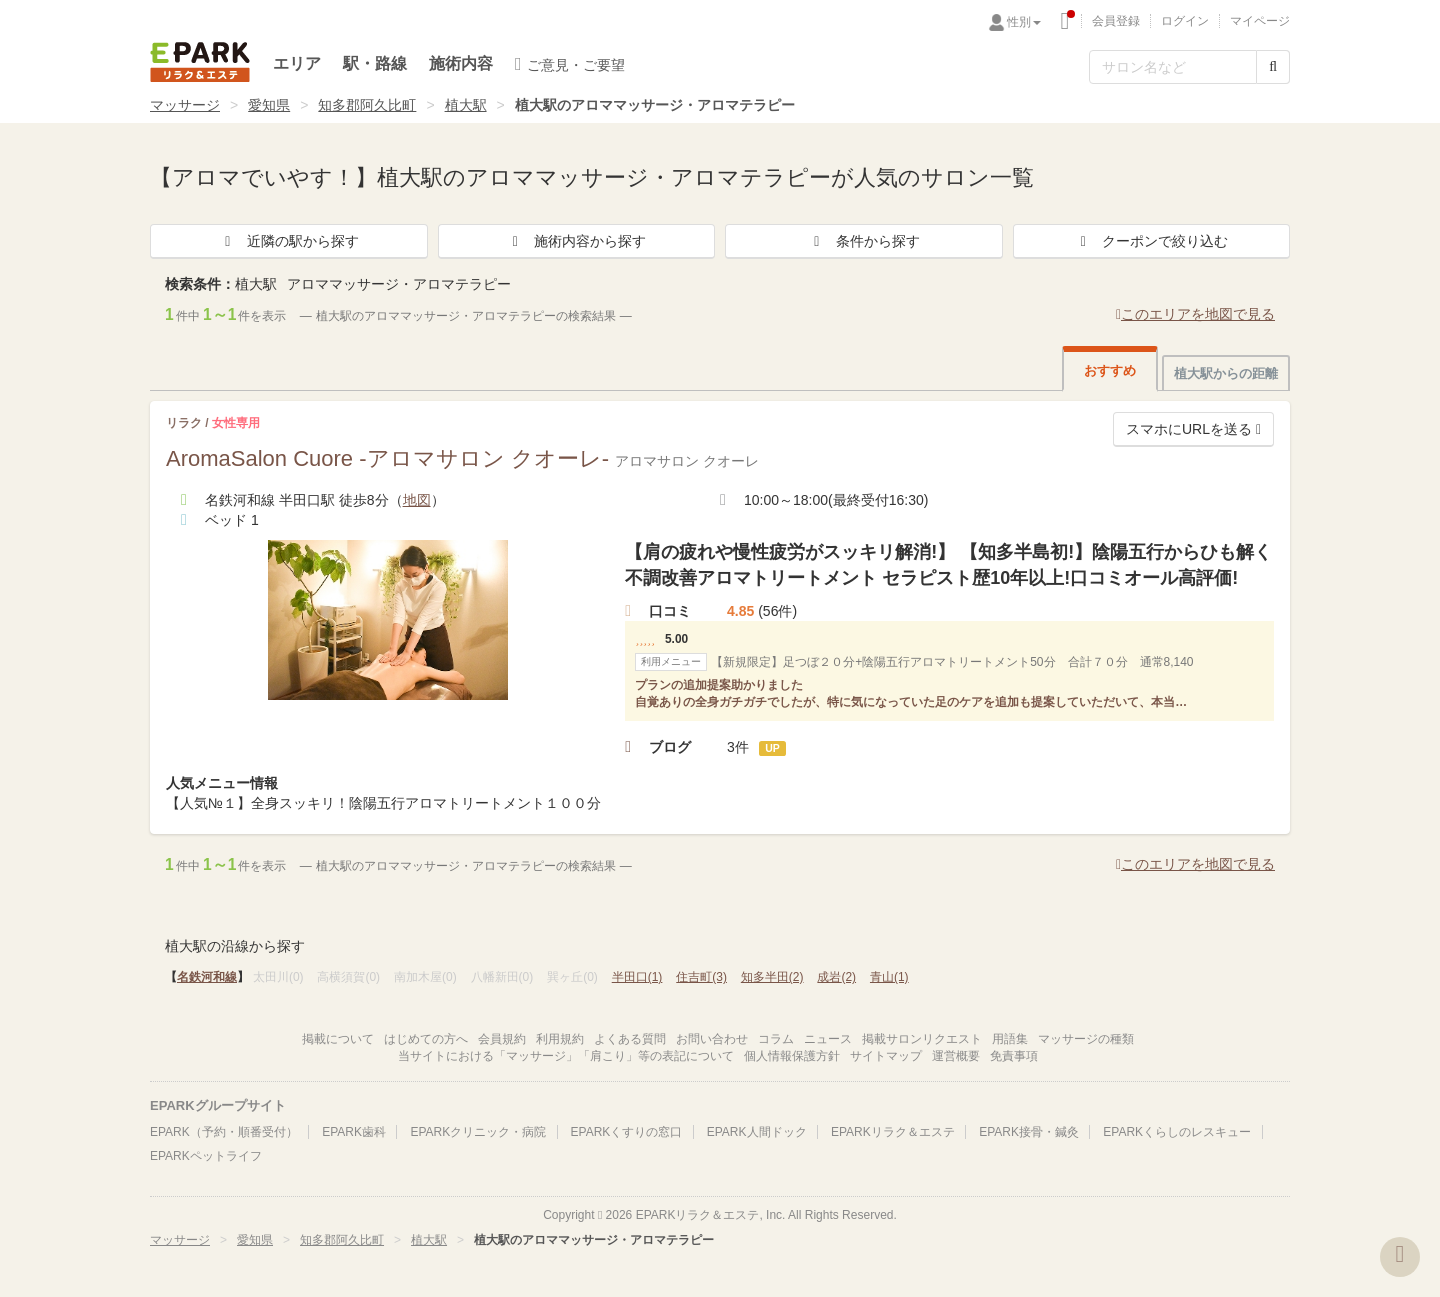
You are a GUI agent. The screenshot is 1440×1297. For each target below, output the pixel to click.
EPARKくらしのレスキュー (1177, 1132)
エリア (297, 63)
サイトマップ (886, 1056)
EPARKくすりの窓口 (627, 1132)
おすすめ (1110, 370)
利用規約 (560, 1039)
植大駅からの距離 (1226, 373)
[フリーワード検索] (1173, 67)
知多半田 (772, 977)
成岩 (836, 977)
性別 (1024, 22)
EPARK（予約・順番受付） (224, 1132)
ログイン (1185, 21)
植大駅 (466, 105)
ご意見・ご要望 (570, 64)
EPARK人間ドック (757, 1132)
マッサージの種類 (1086, 1039)
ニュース (828, 1039)
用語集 (1010, 1039)
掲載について (338, 1039)
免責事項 (1014, 1056)
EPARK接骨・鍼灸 (1029, 1132)
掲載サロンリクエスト (922, 1039)
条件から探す (864, 241)
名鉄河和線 (207, 977)
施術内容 (461, 63)
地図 (417, 500)
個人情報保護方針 (792, 1056)
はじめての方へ (426, 1039)
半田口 (637, 977)
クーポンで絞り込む (1151, 241)
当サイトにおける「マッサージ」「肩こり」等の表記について (566, 1056)
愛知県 (269, 105)
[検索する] (1273, 67)
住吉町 (701, 977)
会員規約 (502, 1039)
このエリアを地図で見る (1195, 314)
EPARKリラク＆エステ (200, 62)
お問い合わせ (712, 1039)
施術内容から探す (576, 241)
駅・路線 (375, 63)
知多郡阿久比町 (367, 105)
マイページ (1260, 21)
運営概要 (956, 1056)
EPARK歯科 (354, 1132)
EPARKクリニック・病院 (478, 1132)
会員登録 (1116, 21)
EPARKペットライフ (206, 1156)
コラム (776, 1039)
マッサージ (185, 105)
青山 (889, 977)
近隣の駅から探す (289, 241)
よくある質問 (630, 1039)
